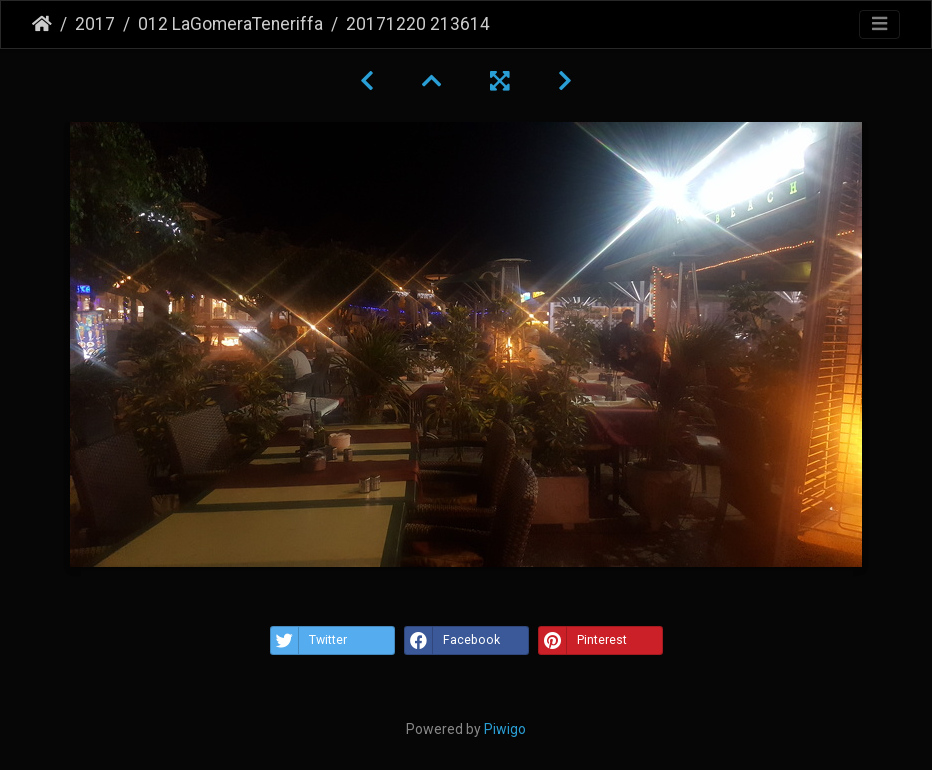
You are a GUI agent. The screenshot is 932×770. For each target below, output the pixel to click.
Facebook (452, 640)
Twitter (309, 640)
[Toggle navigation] (879, 24)
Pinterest (583, 640)
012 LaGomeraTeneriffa (230, 24)
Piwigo (505, 729)
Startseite (42, 24)
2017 (95, 24)
